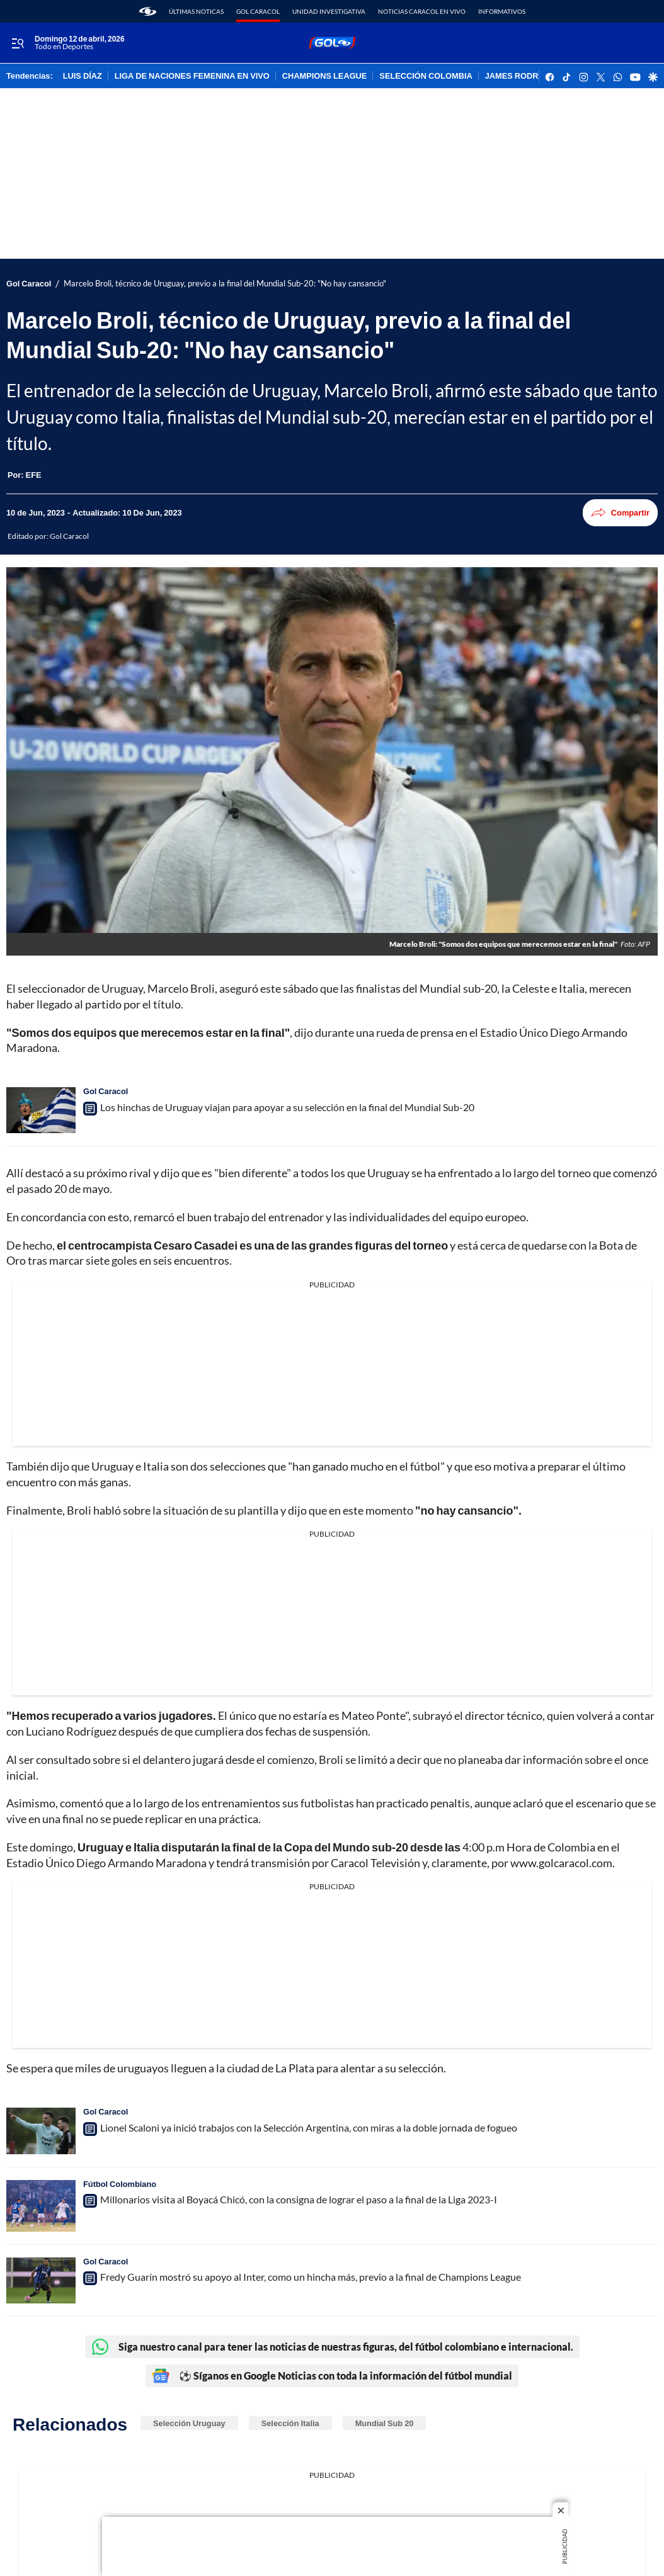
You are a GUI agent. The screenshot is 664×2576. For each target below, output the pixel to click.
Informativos (501, 11)
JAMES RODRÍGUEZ (524, 76)
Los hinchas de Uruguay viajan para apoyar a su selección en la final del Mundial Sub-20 (287, 1107)
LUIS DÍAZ (82, 76)
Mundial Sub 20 (384, 2423)
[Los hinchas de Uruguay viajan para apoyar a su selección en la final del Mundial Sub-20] (41, 1110)
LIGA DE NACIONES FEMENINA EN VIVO (192, 76)
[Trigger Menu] (17, 43)
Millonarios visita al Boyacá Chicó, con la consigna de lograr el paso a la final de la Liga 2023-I (298, 2199)
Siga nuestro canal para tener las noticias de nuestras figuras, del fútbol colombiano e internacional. (332, 2347)
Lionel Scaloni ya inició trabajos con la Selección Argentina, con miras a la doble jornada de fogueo (308, 2127)
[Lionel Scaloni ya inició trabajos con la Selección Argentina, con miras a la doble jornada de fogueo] (41, 2131)
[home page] (147, 11)
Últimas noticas (196, 11)
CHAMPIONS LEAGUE (324, 76)
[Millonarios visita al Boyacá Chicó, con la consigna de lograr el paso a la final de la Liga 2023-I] (41, 2206)
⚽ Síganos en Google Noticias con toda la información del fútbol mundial (332, 2376)
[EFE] (34, 475)
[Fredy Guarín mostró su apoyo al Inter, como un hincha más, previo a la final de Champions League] (41, 2280)
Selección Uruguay (189, 2423)
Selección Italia (290, 2423)
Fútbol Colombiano (119, 2184)
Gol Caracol (258, 11)
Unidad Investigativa (328, 11)
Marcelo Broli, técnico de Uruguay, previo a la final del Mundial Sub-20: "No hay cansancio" (225, 284)
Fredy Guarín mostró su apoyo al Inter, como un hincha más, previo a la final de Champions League (310, 2277)
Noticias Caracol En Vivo (422, 11)
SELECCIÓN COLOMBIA (425, 76)
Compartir (620, 512)
